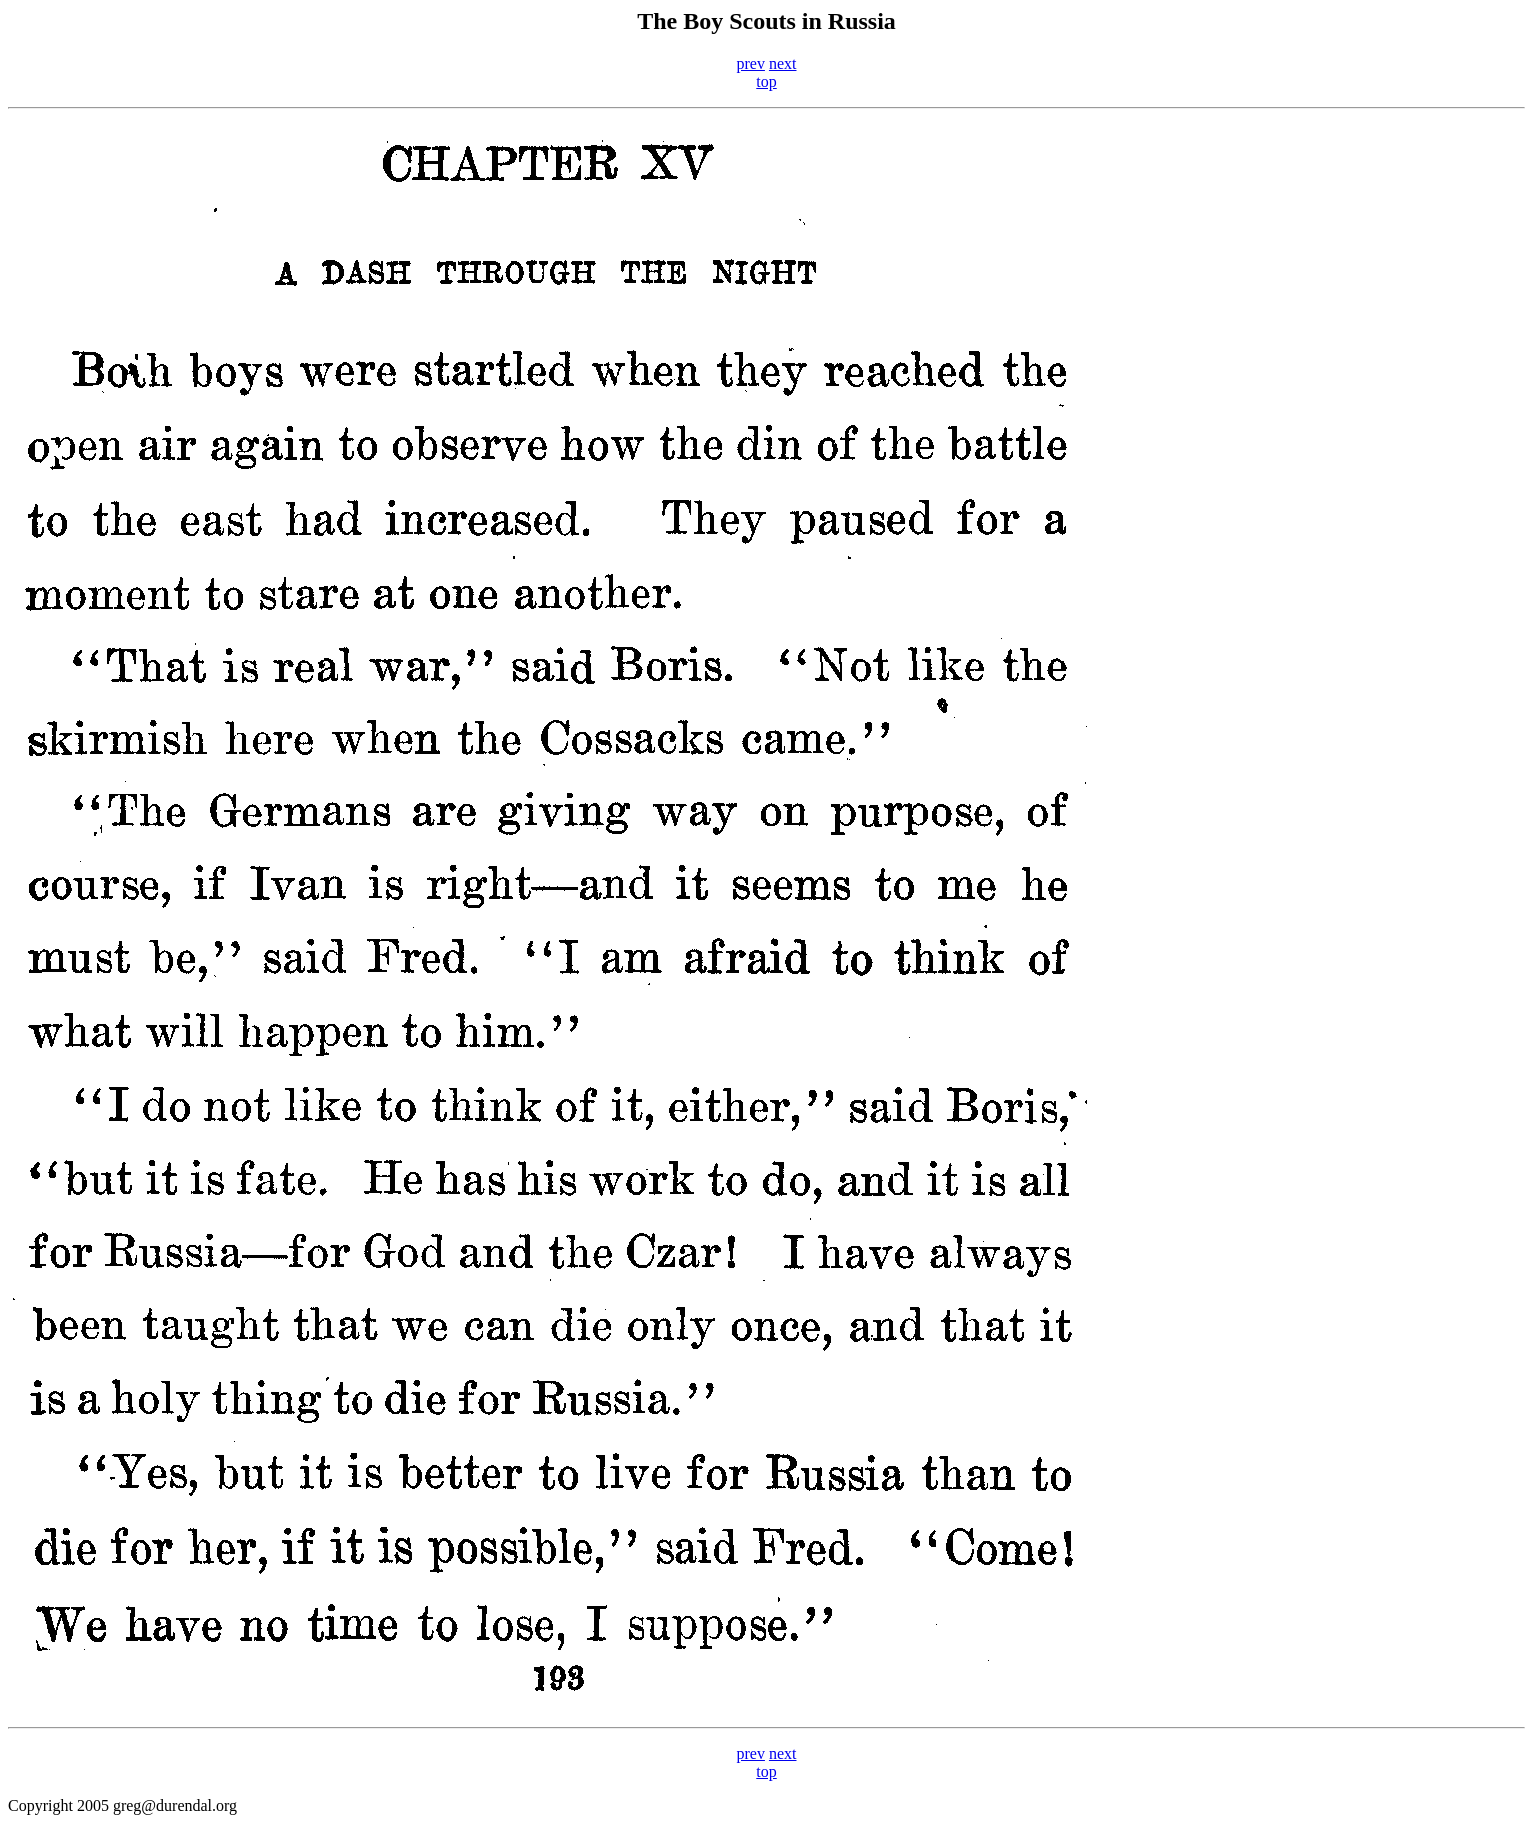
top (766, 81)
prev (751, 63)
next (783, 63)
